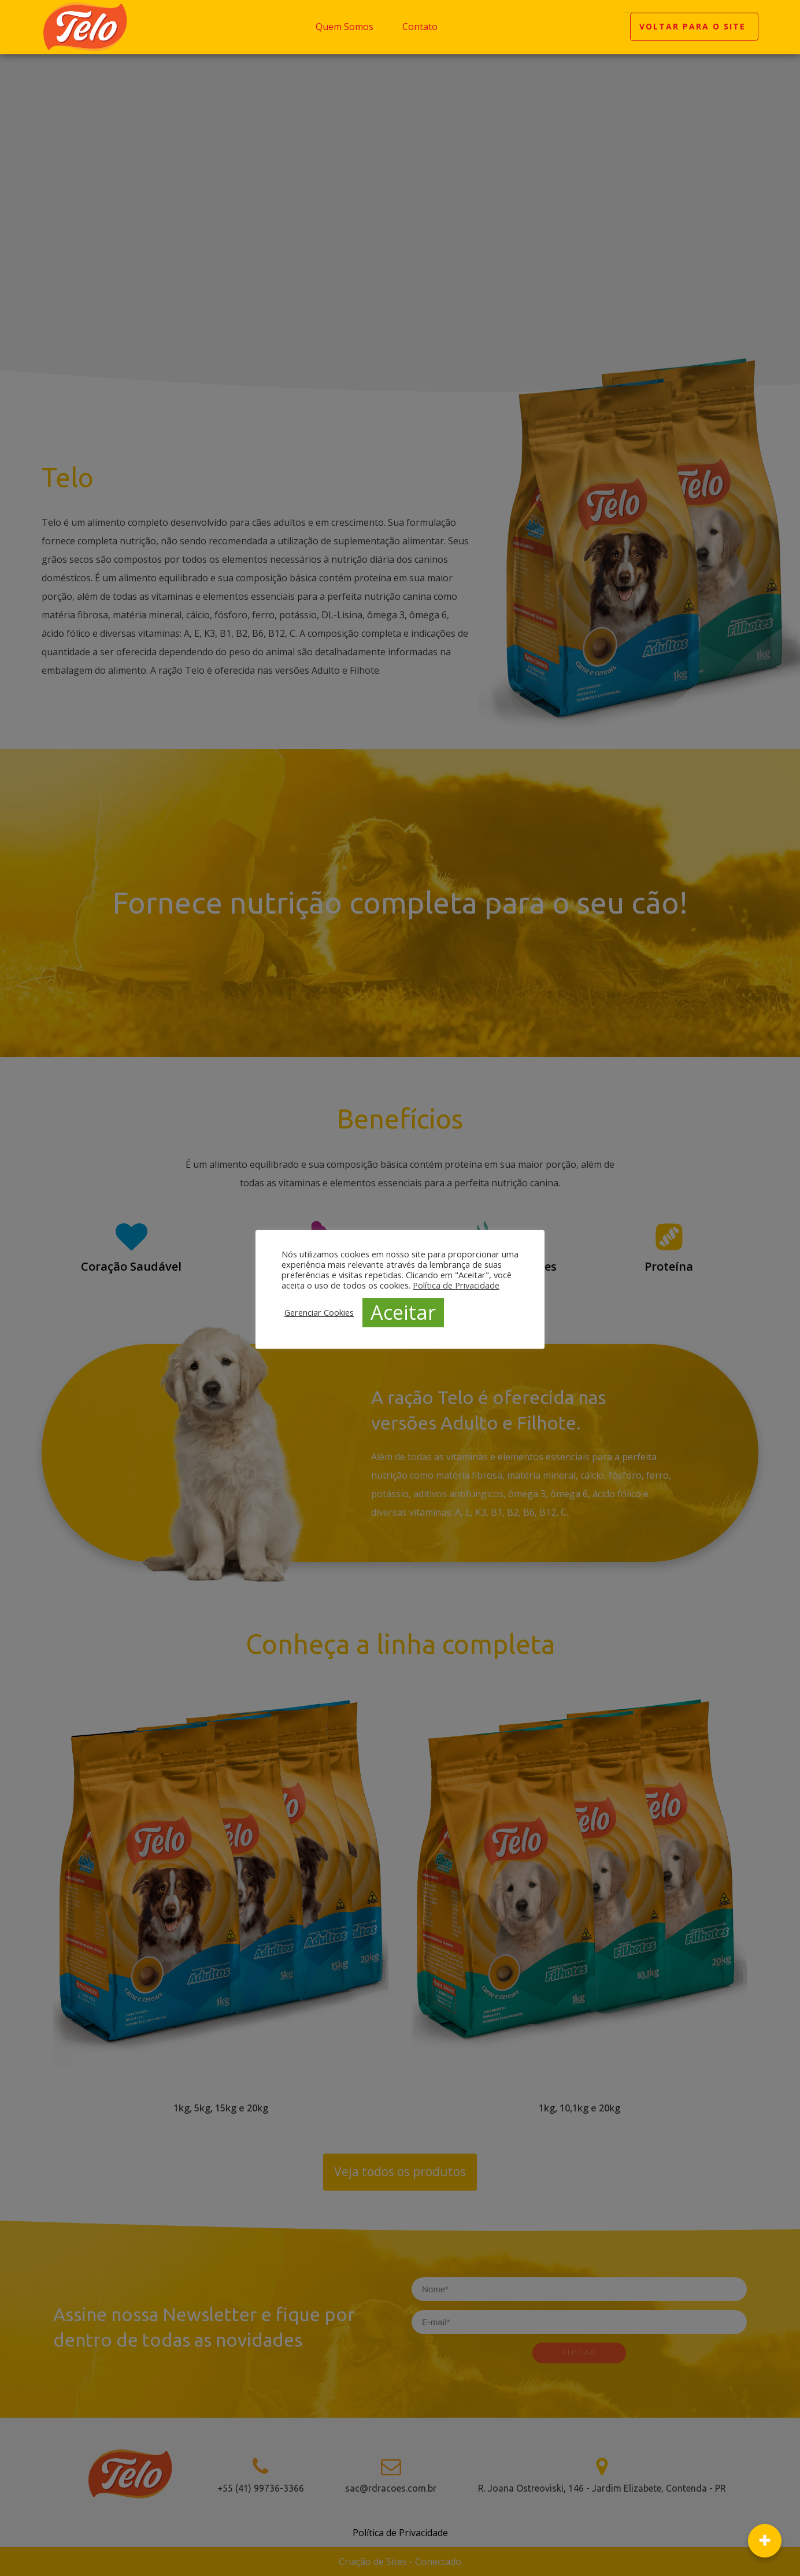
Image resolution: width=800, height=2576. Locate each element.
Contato (420, 26)
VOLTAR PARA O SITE (694, 26)
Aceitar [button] (403, 1312)
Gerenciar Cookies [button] (319, 1312)
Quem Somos (344, 26)
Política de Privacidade (456, 1285)
